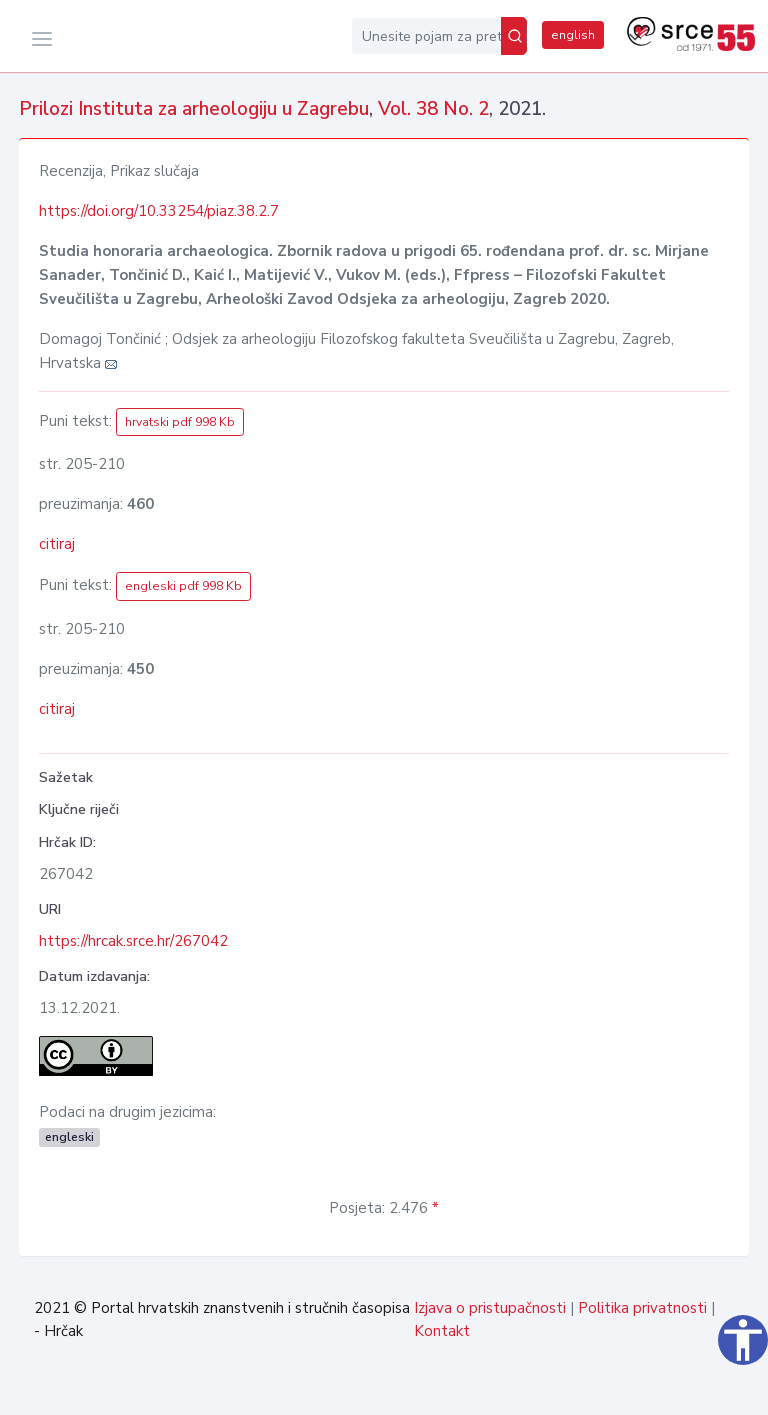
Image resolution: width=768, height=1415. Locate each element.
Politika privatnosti (642, 1308)
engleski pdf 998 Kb (183, 586)
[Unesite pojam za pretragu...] (426, 36)
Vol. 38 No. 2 (433, 109)
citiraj (57, 544)
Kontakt (442, 1331)
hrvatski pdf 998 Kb (180, 422)
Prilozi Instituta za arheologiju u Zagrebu (194, 109)
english (573, 35)
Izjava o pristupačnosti (490, 1308)
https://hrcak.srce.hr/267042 (133, 941)
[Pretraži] (514, 36)
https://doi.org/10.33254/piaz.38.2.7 (159, 211)
